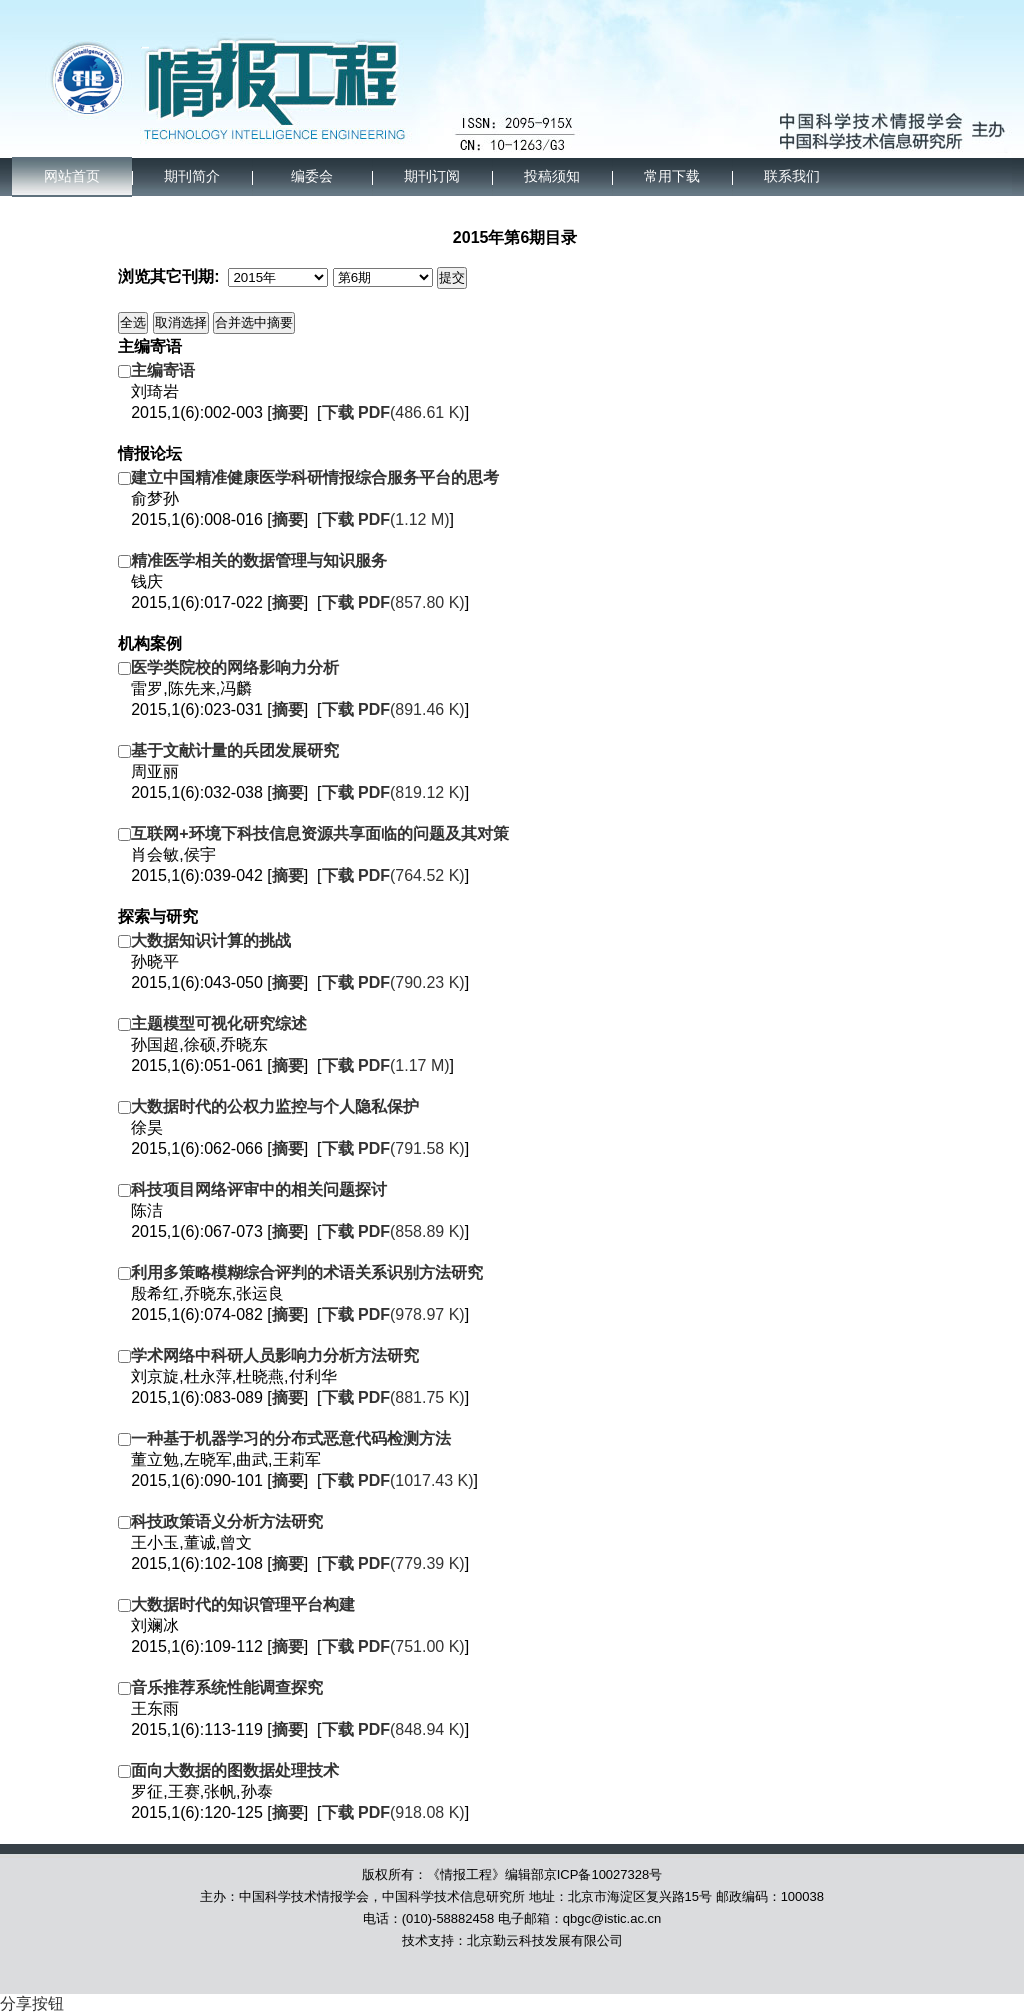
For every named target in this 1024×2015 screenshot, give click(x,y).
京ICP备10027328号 (603, 1874)
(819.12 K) (393, 792)
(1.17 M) (386, 1065)
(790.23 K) (393, 982)
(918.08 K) (393, 1812)
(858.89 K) (393, 1231)
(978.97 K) (393, 1314)
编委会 (312, 176)
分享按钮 (32, 2003)
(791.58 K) (393, 1148)
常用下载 (672, 176)
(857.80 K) (393, 602)
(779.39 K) (393, 1563)
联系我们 (792, 176)
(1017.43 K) (398, 1480)
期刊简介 (192, 176)
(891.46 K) (393, 709)
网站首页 (72, 176)
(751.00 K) (393, 1646)
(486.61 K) (393, 412)
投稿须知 (552, 176)
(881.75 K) (393, 1397)
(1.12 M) (386, 519)
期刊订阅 (432, 176)
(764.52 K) (393, 875)
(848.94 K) (393, 1729)
